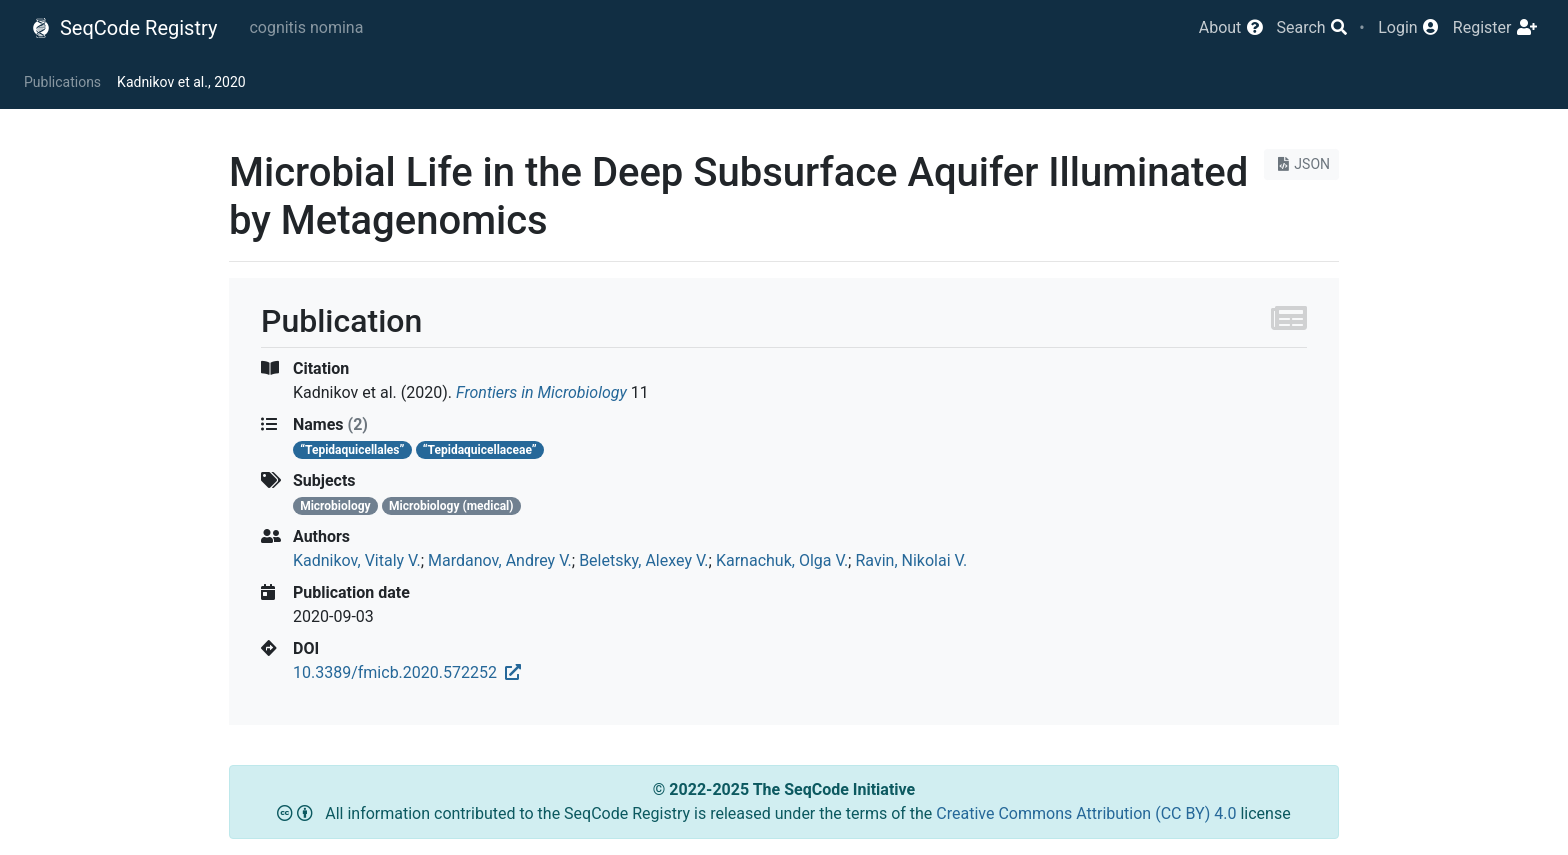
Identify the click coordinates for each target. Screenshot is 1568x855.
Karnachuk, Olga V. (782, 560)
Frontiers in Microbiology (541, 392)
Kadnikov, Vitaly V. (357, 560)
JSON (1301, 164)
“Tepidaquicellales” (352, 450)
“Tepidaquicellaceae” (480, 450)
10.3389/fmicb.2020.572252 (407, 672)
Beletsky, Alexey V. (643, 560)
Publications (62, 82)
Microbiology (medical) (451, 506)
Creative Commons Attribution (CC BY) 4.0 (1088, 813)
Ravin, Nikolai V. (911, 560)
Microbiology (335, 506)
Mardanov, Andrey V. (500, 560)
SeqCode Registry (124, 28)
